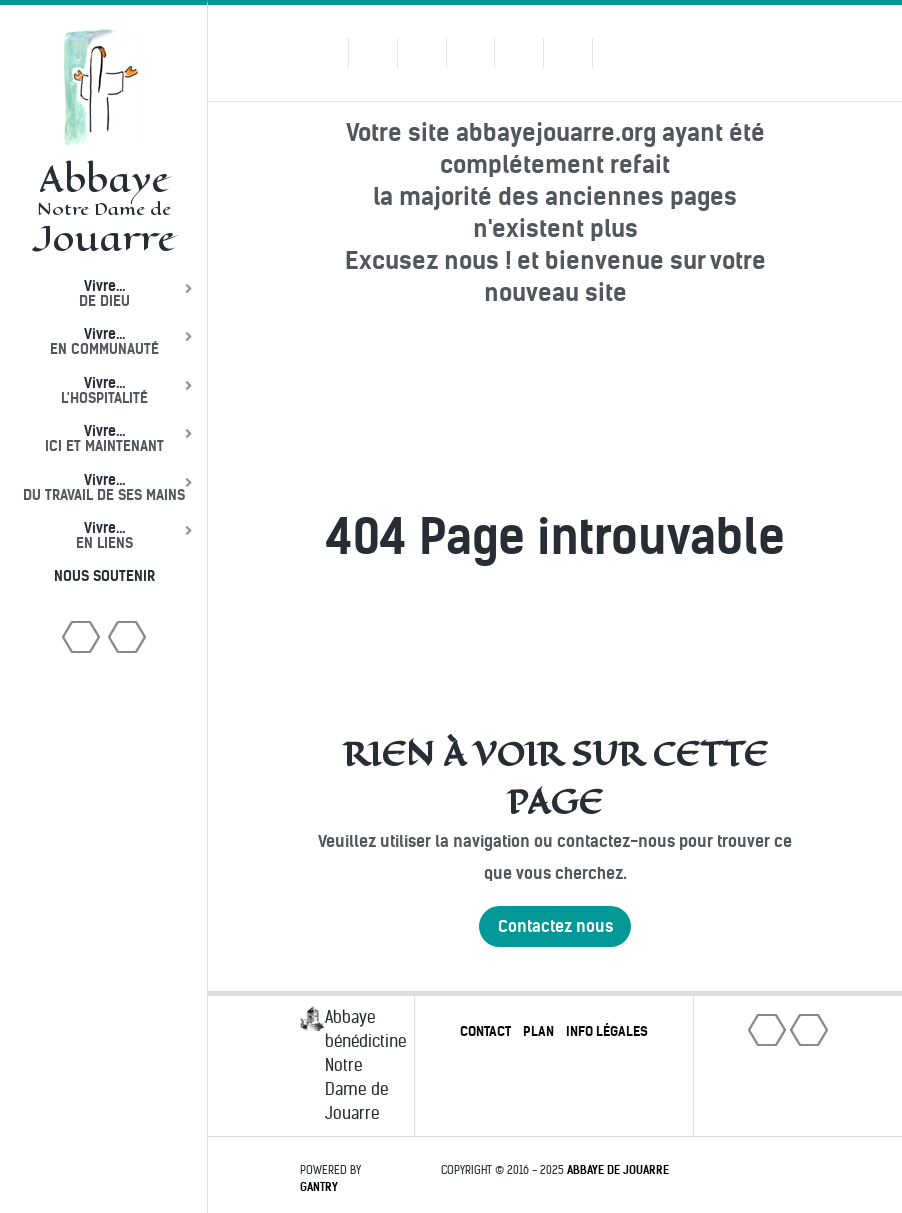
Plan (538, 1031)
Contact (485, 1031)
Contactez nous (555, 926)
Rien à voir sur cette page (555, 778)
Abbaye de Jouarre (618, 1170)
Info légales (607, 1031)
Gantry (319, 1187)
